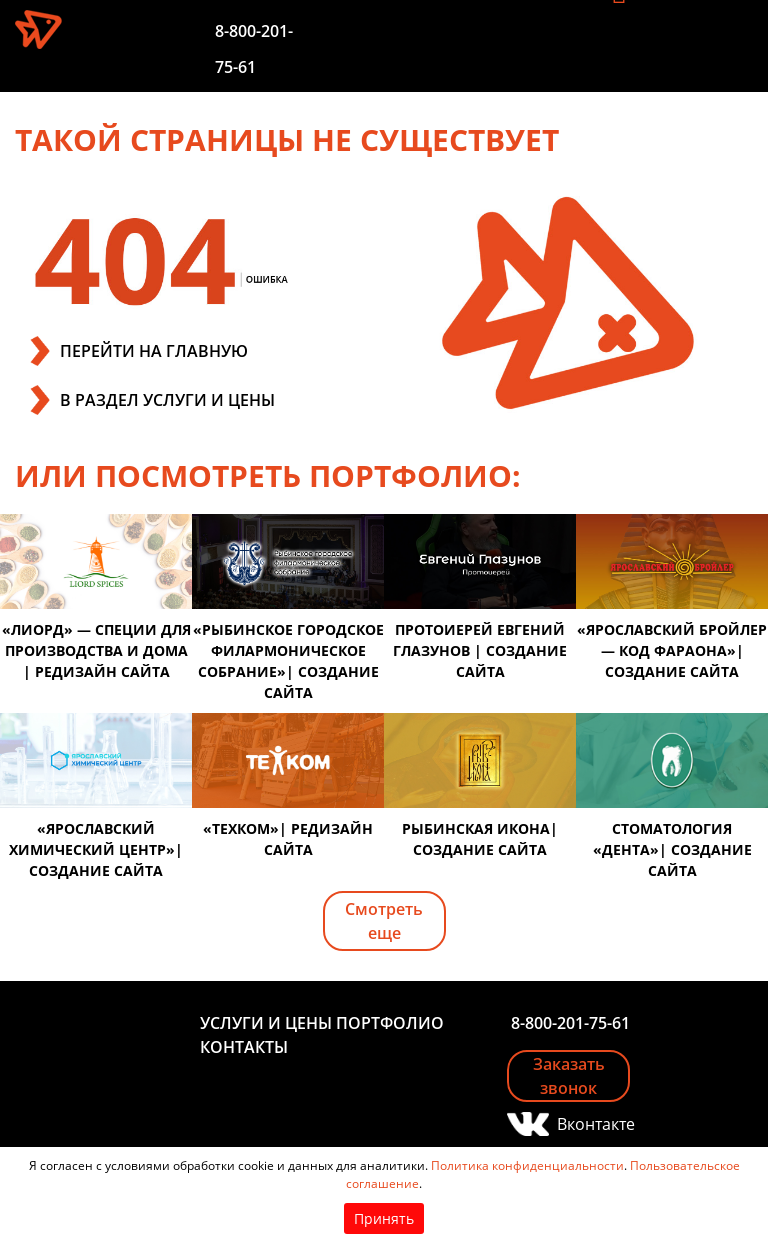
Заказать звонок (569, 1076)
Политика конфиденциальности (527, 1165)
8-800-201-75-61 (570, 1023)
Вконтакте (593, 1124)
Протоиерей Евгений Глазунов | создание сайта (480, 650)
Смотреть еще (384, 921)
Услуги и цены (266, 1023)
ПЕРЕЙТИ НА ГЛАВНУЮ (154, 351)
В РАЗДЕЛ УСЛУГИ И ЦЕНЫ (167, 400)
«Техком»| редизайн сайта (288, 839)
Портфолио (390, 1023)
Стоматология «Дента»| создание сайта (672, 849)
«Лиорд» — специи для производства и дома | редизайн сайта (96, 650)
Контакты (244, 1047)
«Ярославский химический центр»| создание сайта (96, 849)
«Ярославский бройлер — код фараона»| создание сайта (672, 650)
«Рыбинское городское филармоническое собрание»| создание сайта (288, 661)
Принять (384, 1218)
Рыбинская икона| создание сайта (480, 839)
